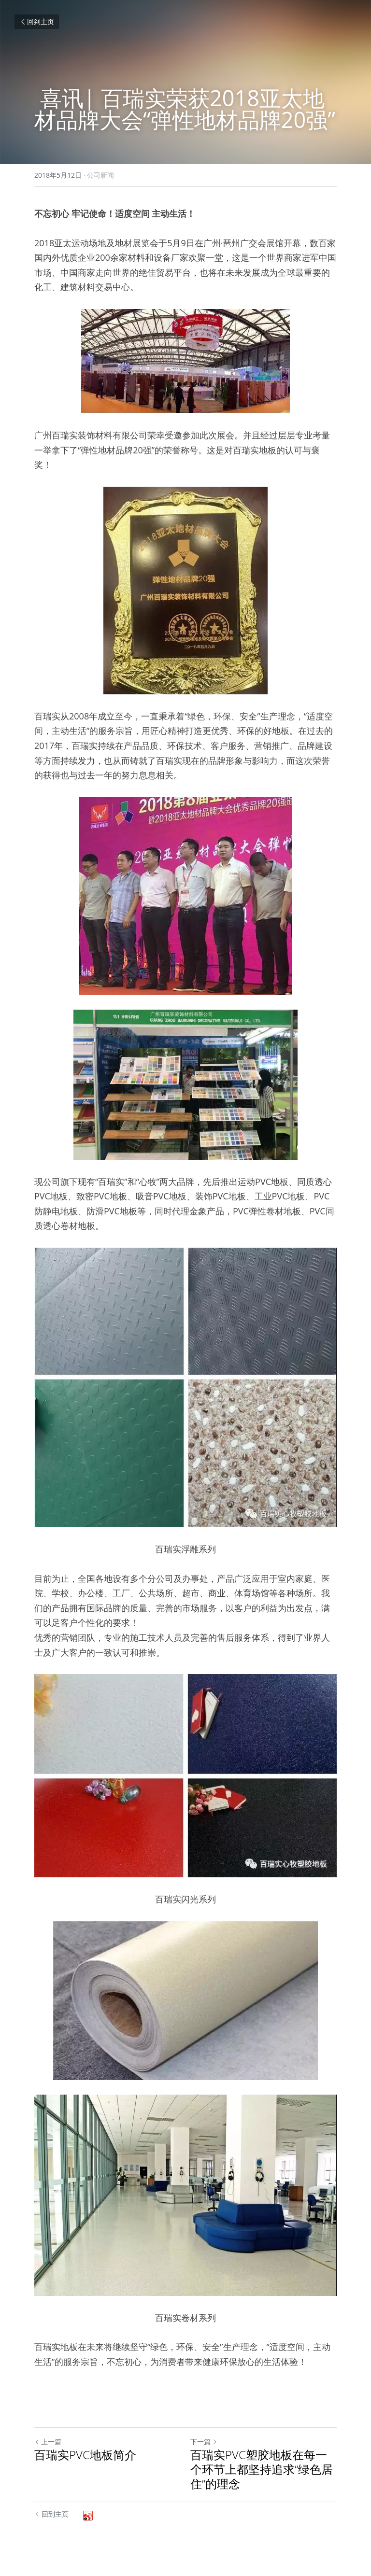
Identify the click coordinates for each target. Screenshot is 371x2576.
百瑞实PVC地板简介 (85, 2455)
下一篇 (203, 2441)
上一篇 (47, 2441)
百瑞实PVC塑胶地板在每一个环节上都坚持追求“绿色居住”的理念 (261, 2469)
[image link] (185, 361)
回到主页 (36, 21)
